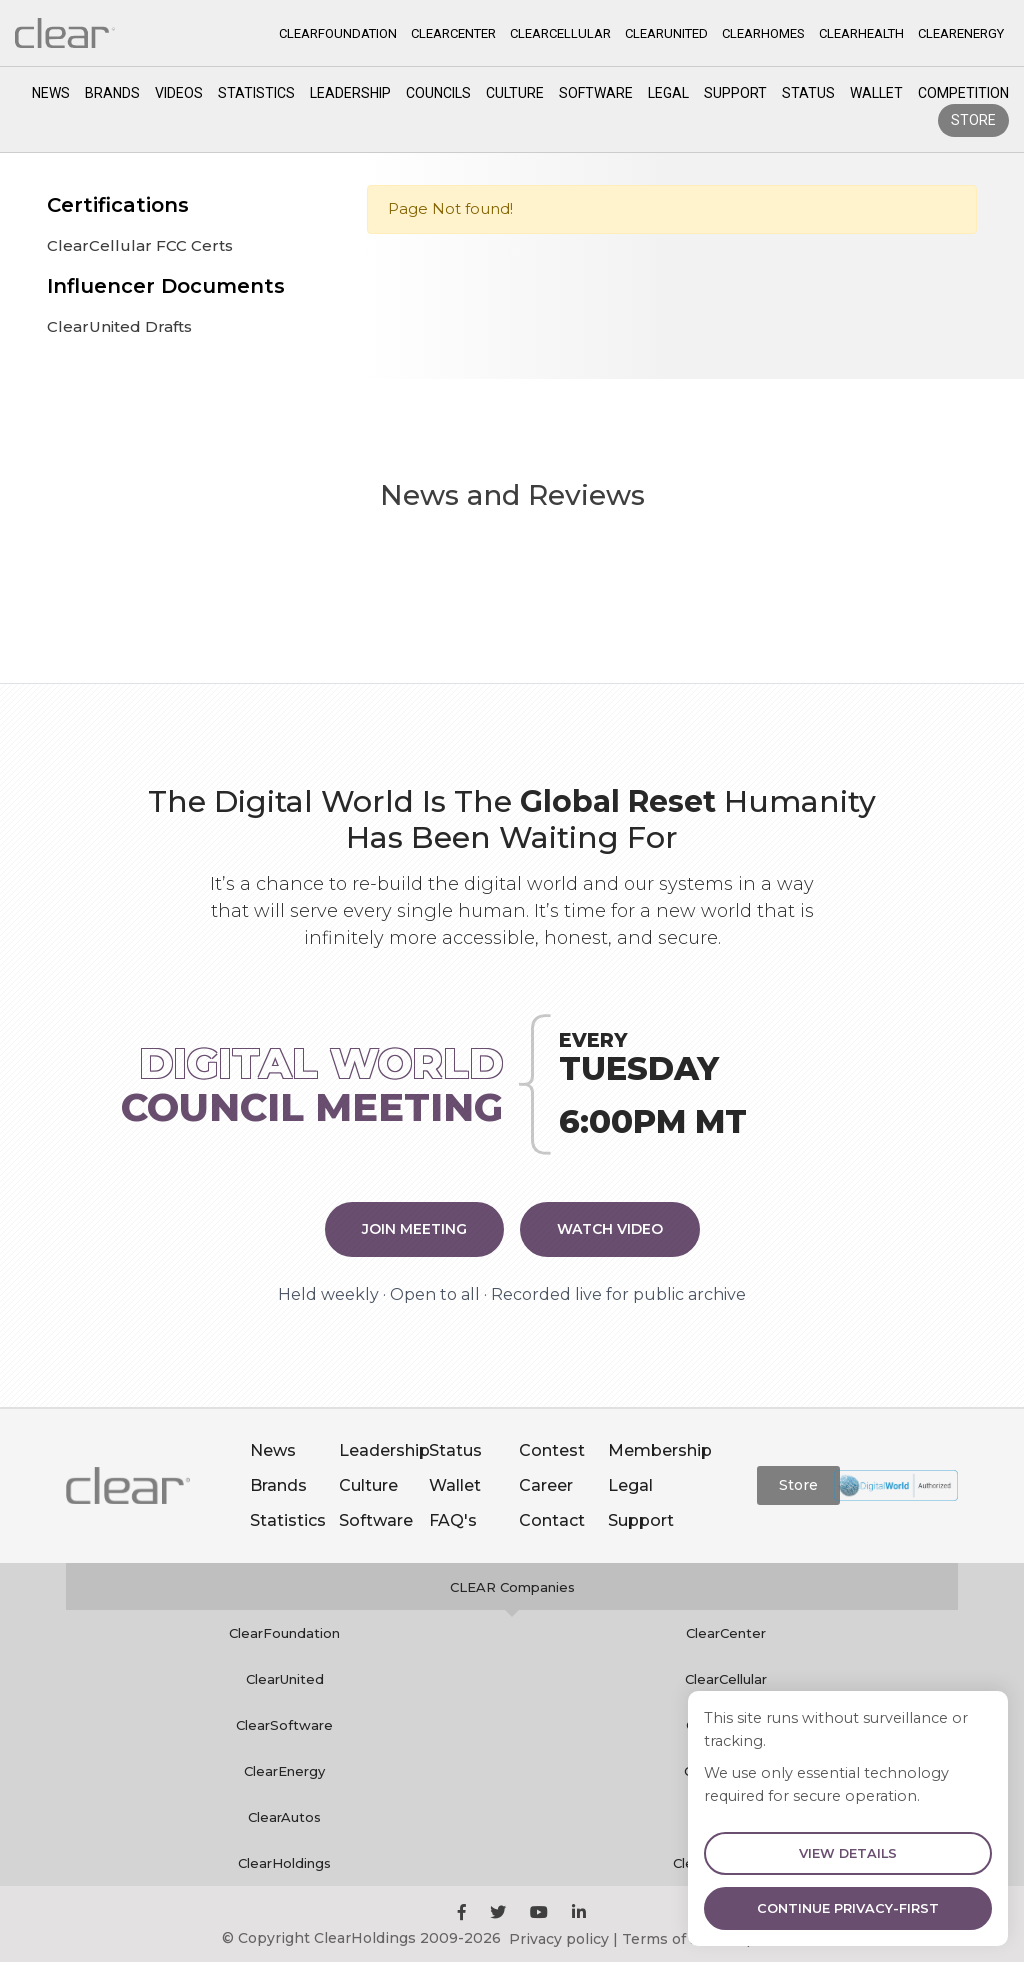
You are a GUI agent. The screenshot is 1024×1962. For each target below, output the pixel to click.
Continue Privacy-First (848, 1908)
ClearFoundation (284, 1633)
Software (596, 93)
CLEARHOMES (763, 33)
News (51, 93)
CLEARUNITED (666, 33)
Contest (552, 1450)
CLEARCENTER (453, 33)
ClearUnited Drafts (119, 326)
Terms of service (682, 1939)
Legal (668, 93)
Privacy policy (559, 1939)
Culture (515, 93)
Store (973, 120)
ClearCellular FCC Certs (140, 245)
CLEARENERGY (961, 33)
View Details (848, 1853)
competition (963, 93)
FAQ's (453, 1520)
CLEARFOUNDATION (338, 33)
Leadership (350, 93)
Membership (660, 1450)
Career (546, 1485)
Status (808, 93)
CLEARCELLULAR (560, 33)
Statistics (256, 93)
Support (735, 93)
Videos (179, 93)
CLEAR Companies (512, 1587)
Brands (112, 93)
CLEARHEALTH (861, 33)
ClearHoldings (284, 1863)
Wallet (876, 93)
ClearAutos (284, 1817)
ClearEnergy (284, 1771)
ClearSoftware (284, 1725)
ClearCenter (726, 1633)
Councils (438, 93)
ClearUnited (285, 1679)
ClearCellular (726, 1679)
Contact (552, 1520)
